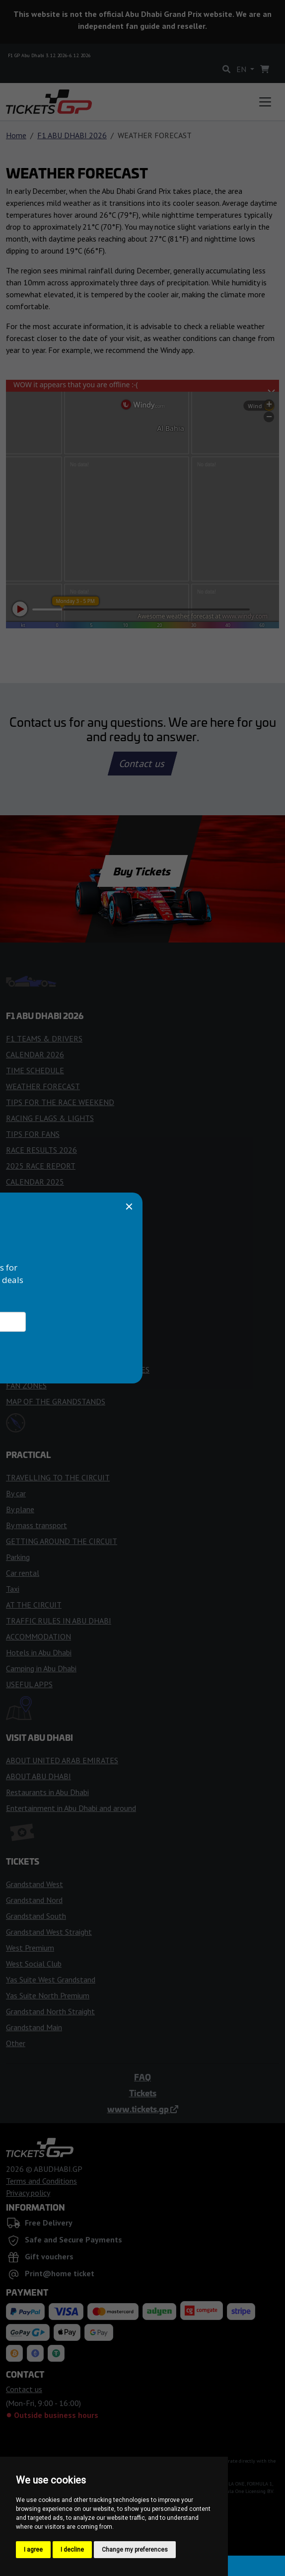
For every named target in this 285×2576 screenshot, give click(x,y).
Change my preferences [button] (135, 2549)
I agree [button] (33, 2549)
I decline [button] (72, 2549)
